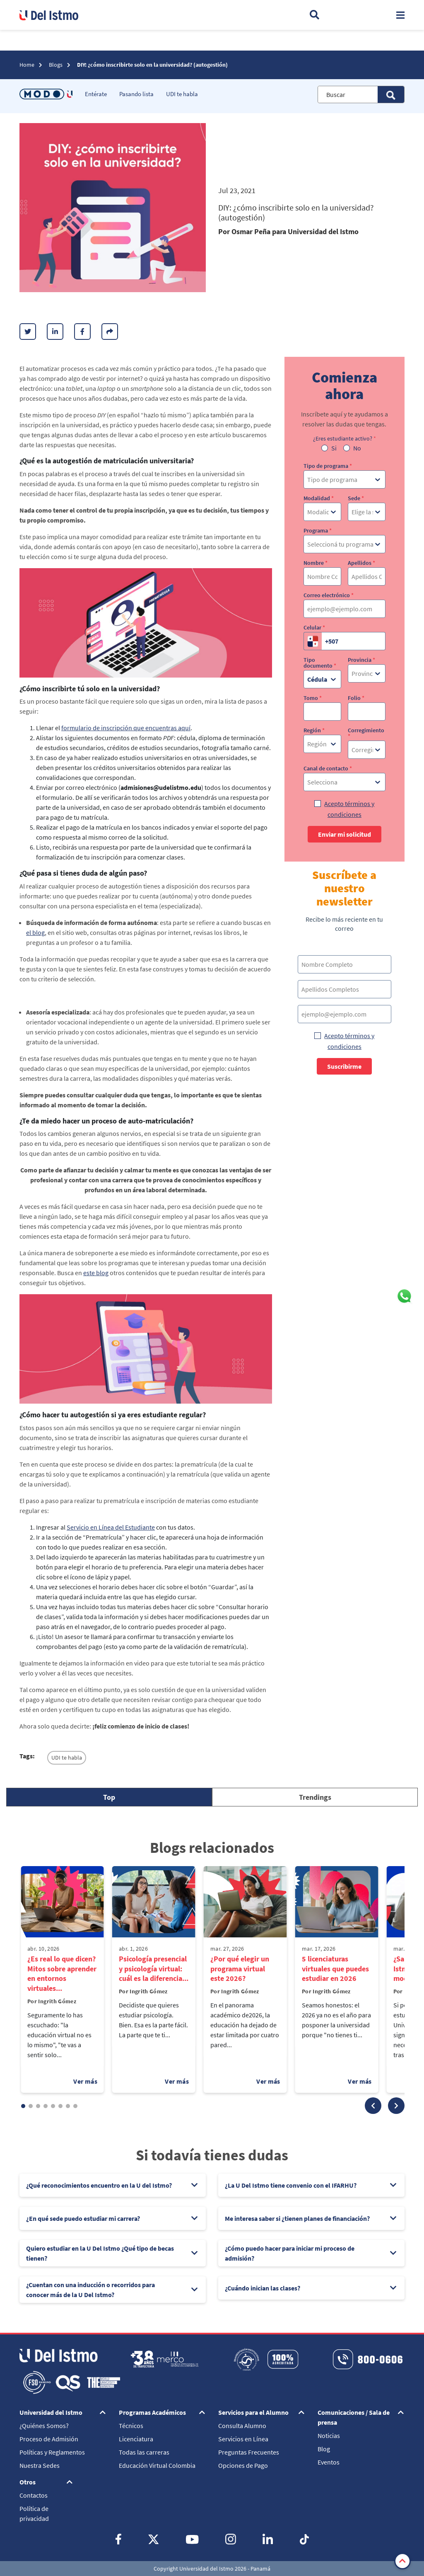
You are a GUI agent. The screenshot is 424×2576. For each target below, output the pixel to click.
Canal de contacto (328, 768)
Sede (356, 498)
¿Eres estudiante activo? (344, 438)
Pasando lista (136, 94)
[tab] (109, 1797)
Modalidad (319, 498)
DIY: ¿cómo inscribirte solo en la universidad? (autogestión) (152, 64)
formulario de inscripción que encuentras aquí (125, 728)
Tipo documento (320, 662)
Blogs (56, 64)
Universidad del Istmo (50, 2412)
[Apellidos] (366, 576)
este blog (95, 1273)
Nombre (316, 563)
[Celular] (353, 641)
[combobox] (307, 479)
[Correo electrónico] (344, 609)
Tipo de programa (328, 466)
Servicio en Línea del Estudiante (111, 1527)
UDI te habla (182, 94)
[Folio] (366, 711)
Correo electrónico (329, 595)
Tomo (313, 698)
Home (27, 64)
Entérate (96, 94)
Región (314, 730)
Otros (27, 2482)
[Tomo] (322, 711)
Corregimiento (366, 733)
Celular (314, 627)
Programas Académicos (152, 2412)
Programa (318, 530)
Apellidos (361, 563)
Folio (356, 698)
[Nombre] (322, 576)
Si (334, 448)
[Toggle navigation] (400, 15)
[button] (373, 2105)
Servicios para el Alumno (253, 2412)
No (357, 448)
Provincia (361, 660)
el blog (35, 932)
